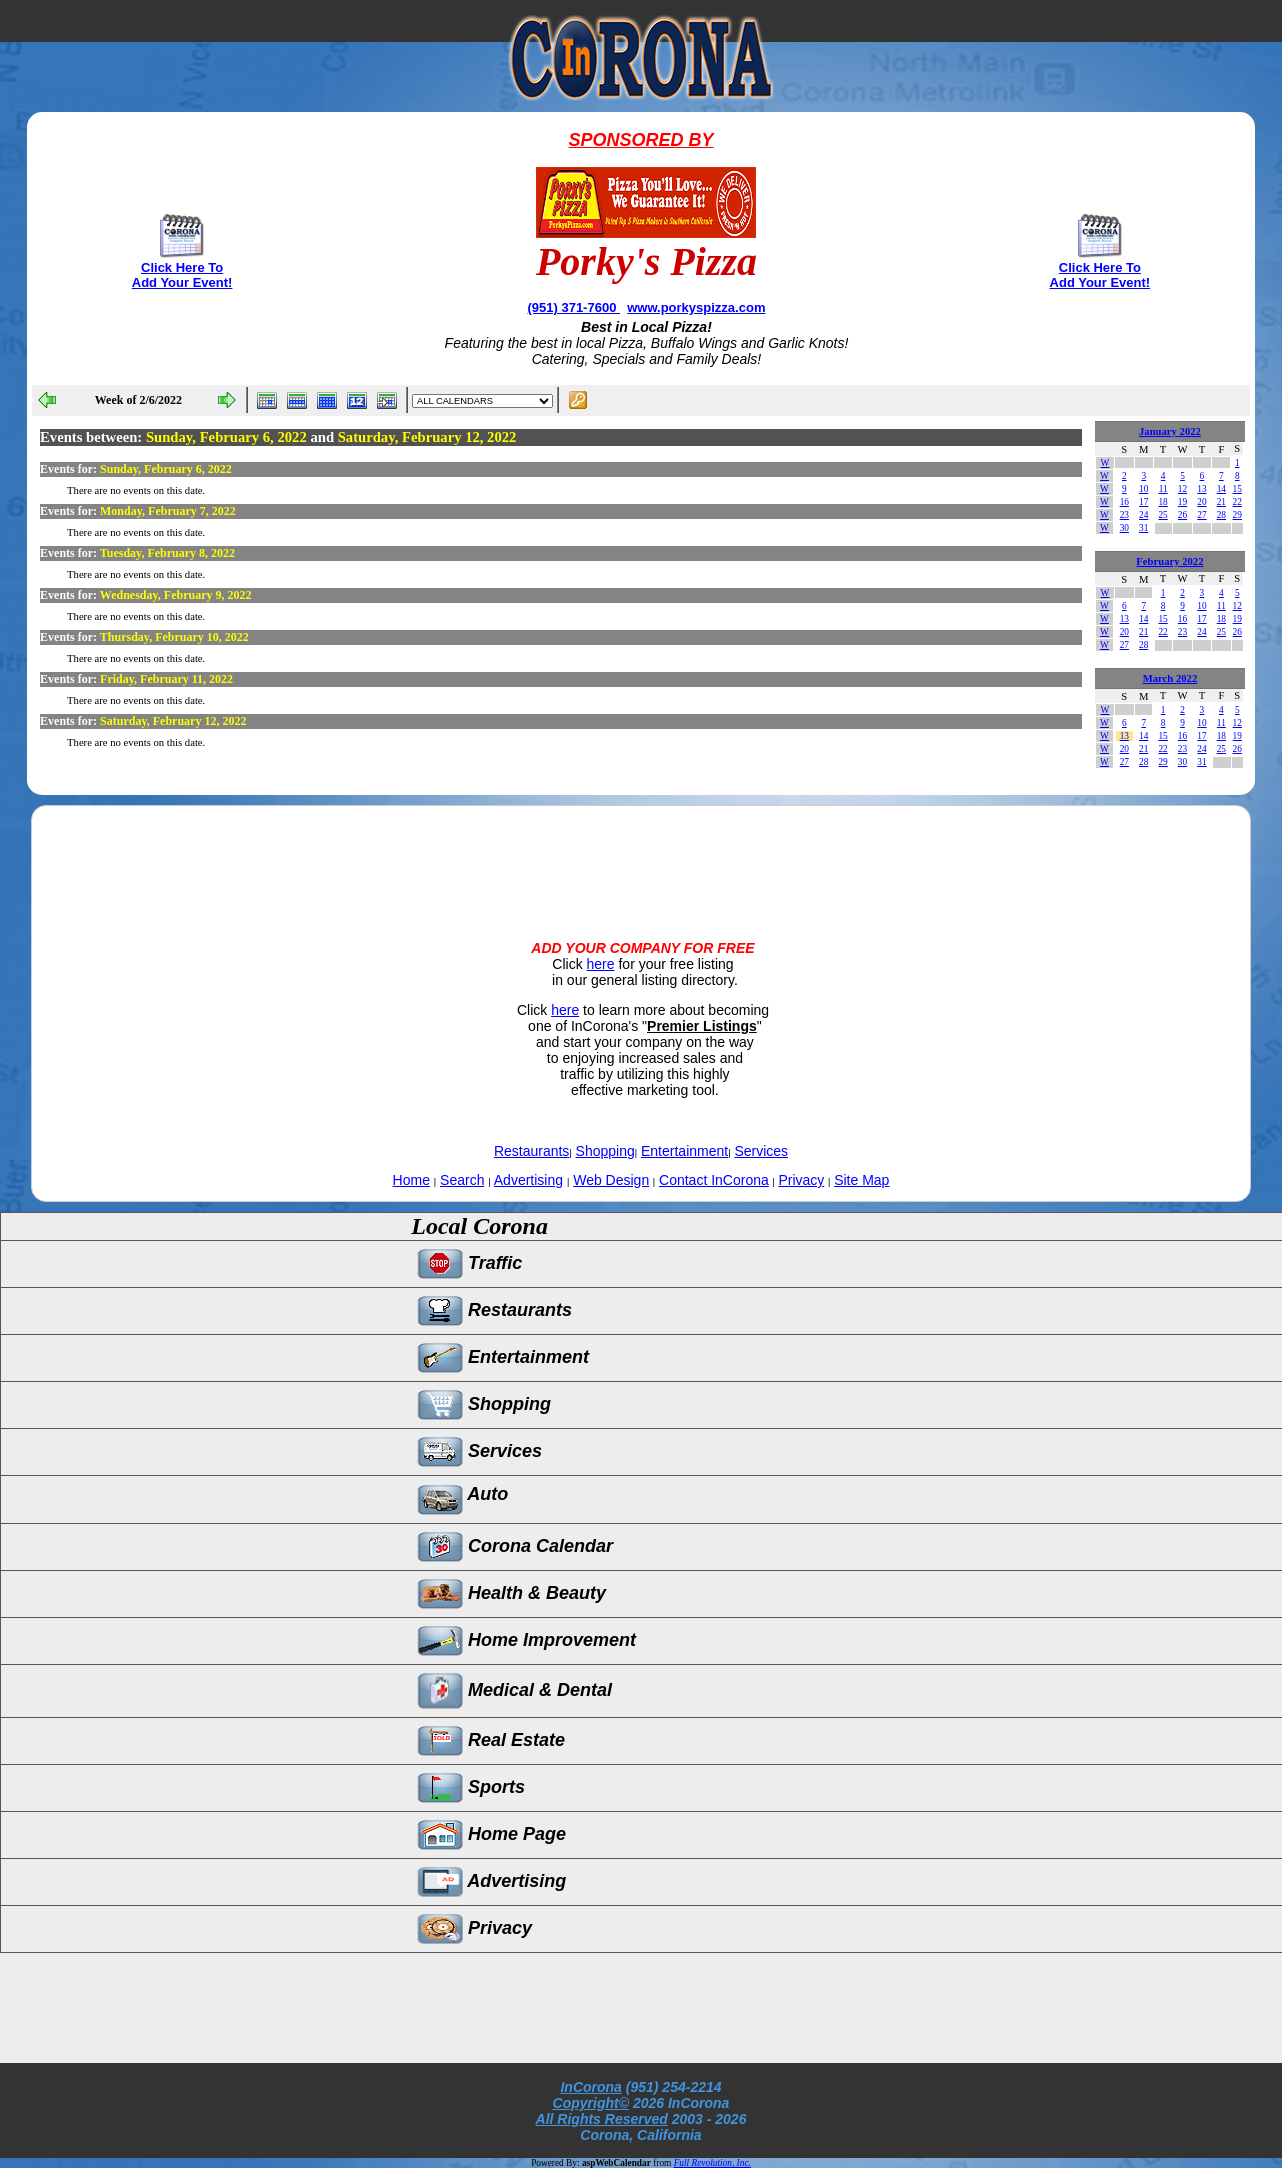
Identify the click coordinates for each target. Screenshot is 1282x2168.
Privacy (801, 1180)
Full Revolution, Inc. (712, 2163)
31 (1143, 528)
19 (1182, 502)
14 (1221, 489)
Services (761, 1151)
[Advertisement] (641, 856)
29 (1237, 515)
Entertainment (684, 1151)
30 (1124, 528)
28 (1221, 515)
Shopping (605, 1151)
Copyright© (591, 2103)
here (601, 964)
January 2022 (1170, 431)
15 (1237, 489)
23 (1124, 515)
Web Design (611, 1180)
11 (1163, 489)
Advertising (528, 1180)
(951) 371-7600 (573, 307)
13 (1201, 489)
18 (1162, 502)
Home (411, 1180)
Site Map (861, 1180)
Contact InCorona (714, 1180)
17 (1143, 502)
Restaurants (531, 1151)
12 (1182, 489)
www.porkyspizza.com (696, 307)
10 (1143, 489)
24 (1143, 515)
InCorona (590, 2087)
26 (1182, 515)
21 (1221, 502)
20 (1201, 502)
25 (1162, 515)
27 (1201, 515)
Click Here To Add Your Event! (182, 275)
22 (1237, 502)
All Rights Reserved (602, 2119)
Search (462, 1180)
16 (1124, 502)
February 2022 (1169, 561)
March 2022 (1170, 678)
